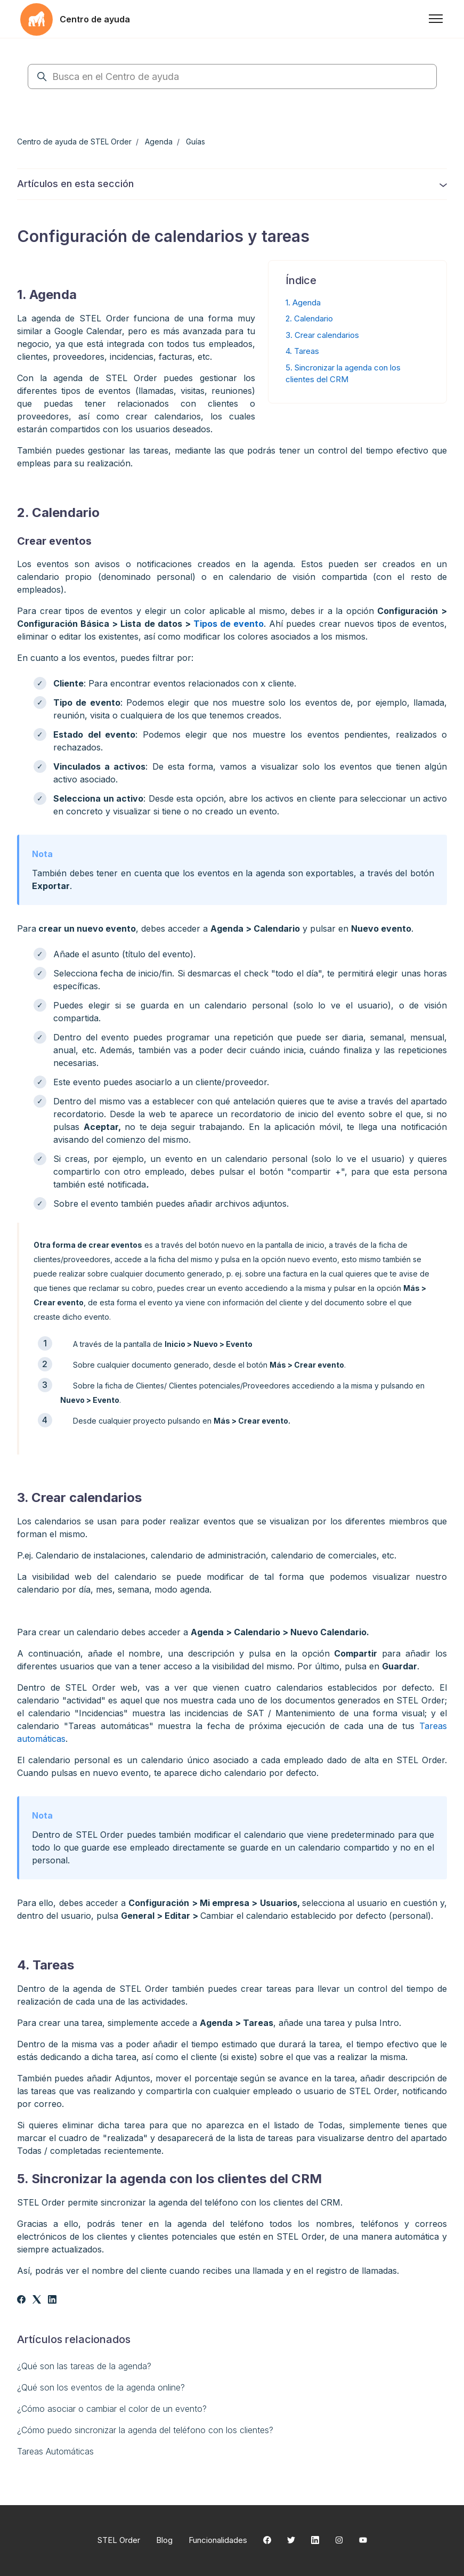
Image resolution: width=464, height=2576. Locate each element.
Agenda (159, 141)
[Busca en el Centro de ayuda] (232, 76)
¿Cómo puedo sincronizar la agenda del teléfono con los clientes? (145, 2430)
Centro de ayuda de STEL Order (74, 141)
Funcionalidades (218, 2540)
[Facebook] (21, 2300)
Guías (195, 141)
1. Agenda (303, 302)
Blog (164, 2540)
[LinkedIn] (52, 2300)
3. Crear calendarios (322, 335)
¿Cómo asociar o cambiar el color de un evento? (112, 2408)
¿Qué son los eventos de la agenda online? (101, 2387)
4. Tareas (302, 351)
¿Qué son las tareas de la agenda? (84, 2366)
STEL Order (118, 2540)
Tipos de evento (228, 623)
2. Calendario (309, 318)
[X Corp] (36, 2300)
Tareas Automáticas (55, 2451)
